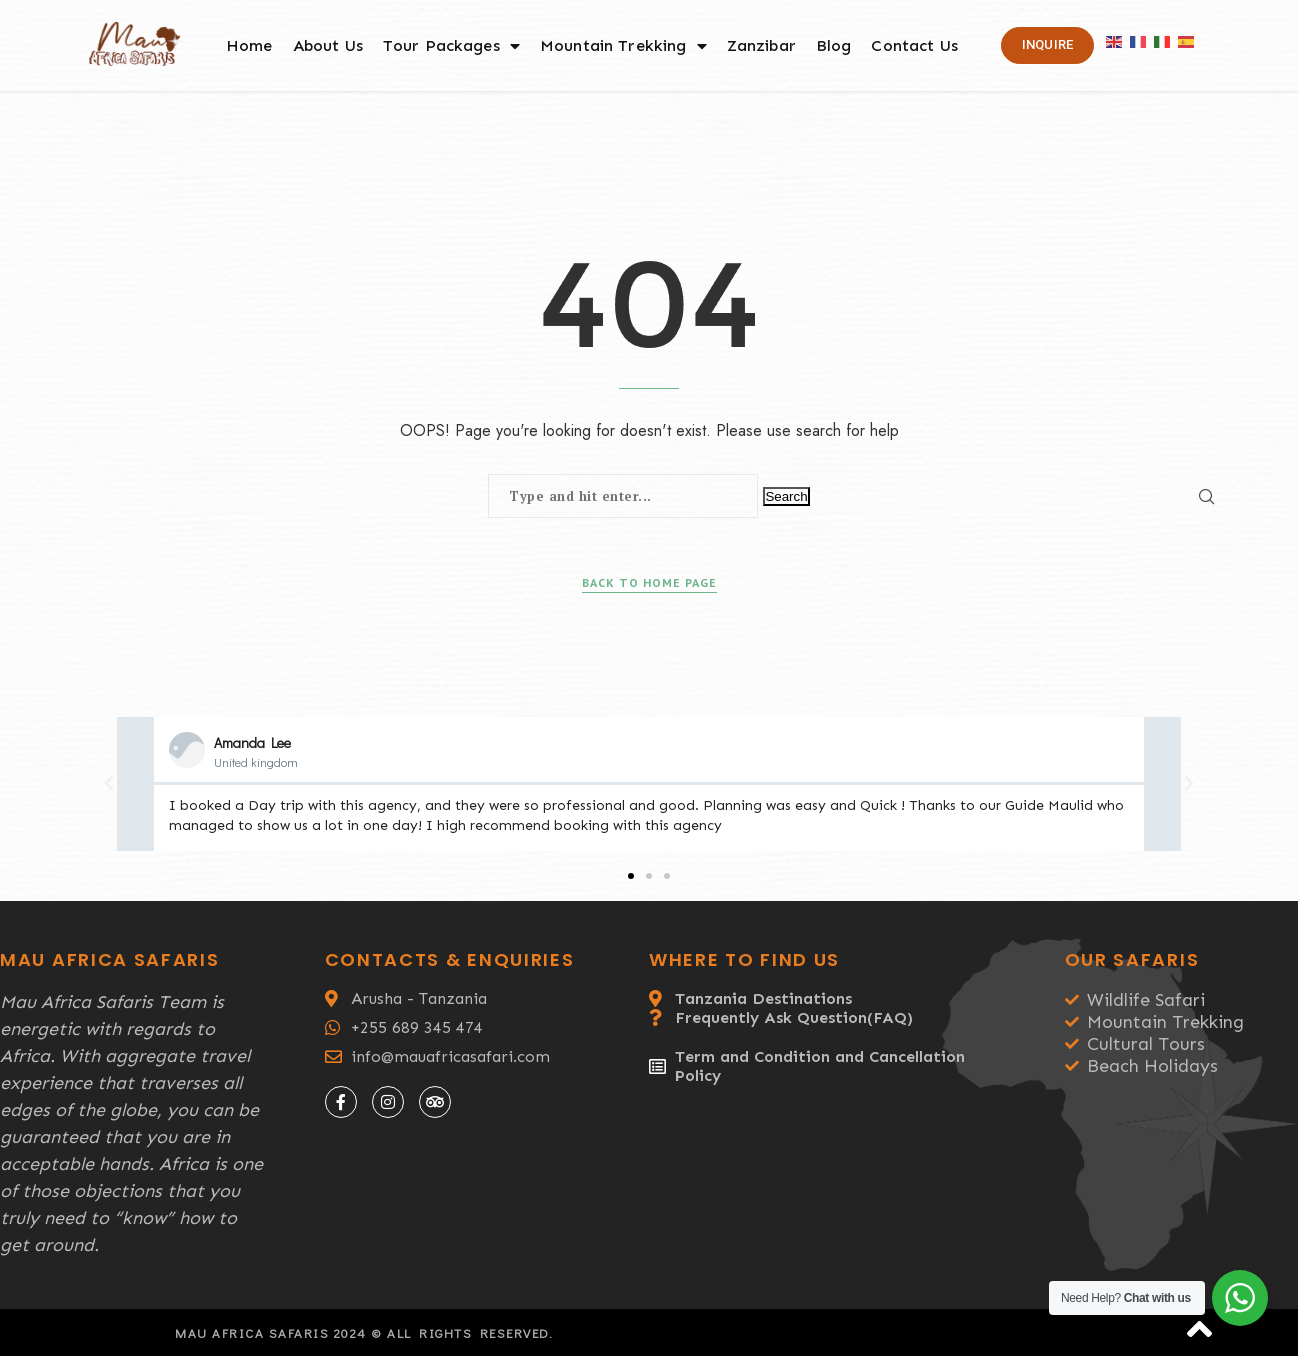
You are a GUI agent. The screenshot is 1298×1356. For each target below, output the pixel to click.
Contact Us (914, 45)
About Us (328, 45)
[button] (631, 876)
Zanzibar (761, 45)
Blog (834, 45)
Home (249, 45)
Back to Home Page (649, 582)
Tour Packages (451, 46)
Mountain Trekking (623, 46)
